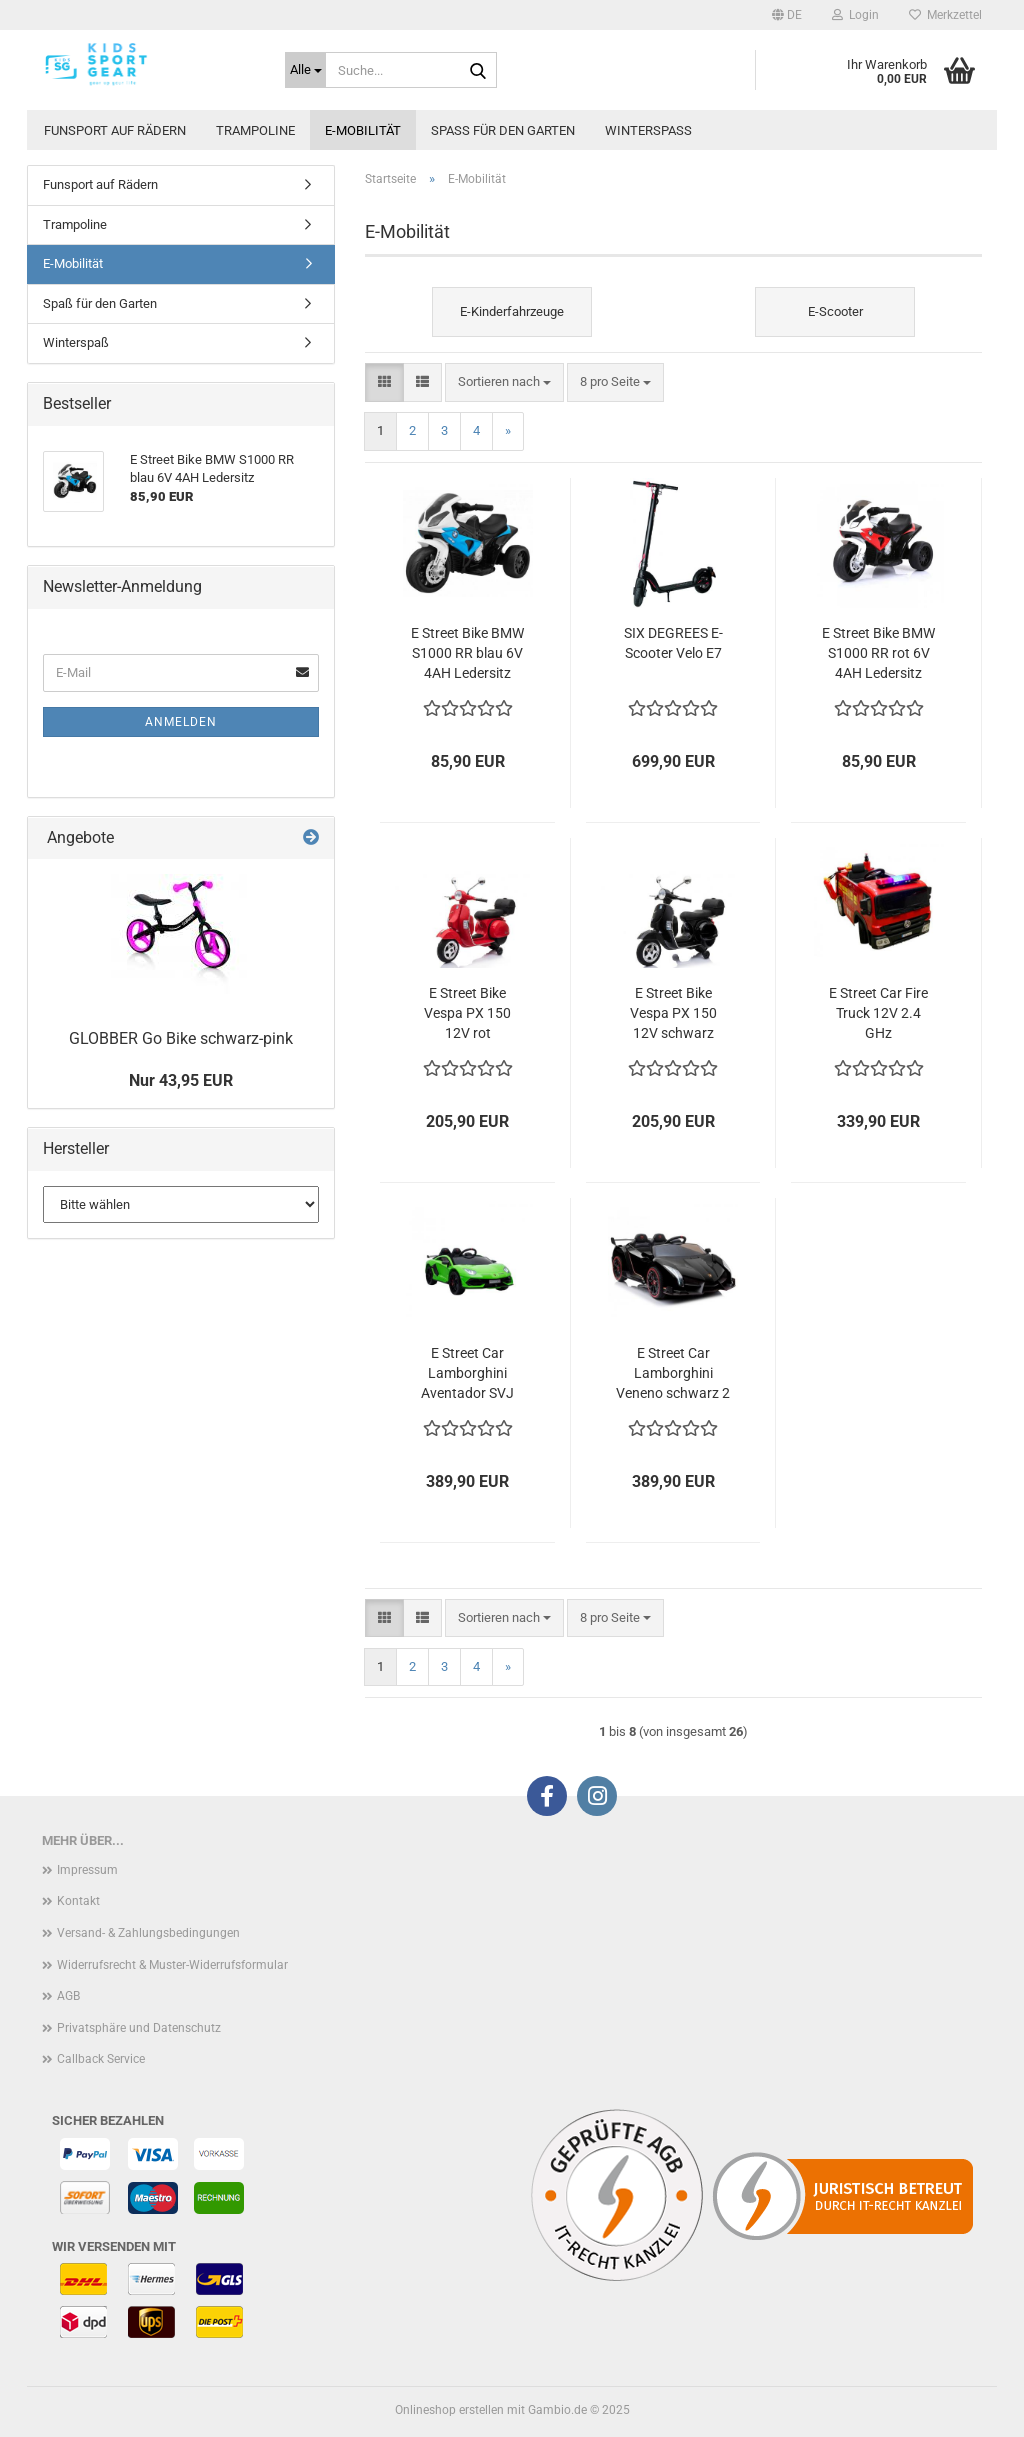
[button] (787, 15)
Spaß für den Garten (503, 130)
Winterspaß (648, 130)
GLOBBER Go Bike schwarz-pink (181, 1038)
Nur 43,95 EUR (181, 1080)
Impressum (87, 1870)
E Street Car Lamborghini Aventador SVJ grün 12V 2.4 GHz (468, 1374)
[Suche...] (305, 70)
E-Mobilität (363, 130)
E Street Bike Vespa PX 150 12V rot (467, 1013)
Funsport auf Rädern (115, 130)
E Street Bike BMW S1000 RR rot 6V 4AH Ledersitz (878, 653)
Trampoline (255, 130)
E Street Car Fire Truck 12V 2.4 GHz (878, 1013)
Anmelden (181, 722)
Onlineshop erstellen (449, 2410)
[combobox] (504, 382)
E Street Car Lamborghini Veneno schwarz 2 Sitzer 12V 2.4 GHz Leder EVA (673, 1374)
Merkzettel (945, 15)
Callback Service (101, 2059)
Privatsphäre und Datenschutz (139, 2028)
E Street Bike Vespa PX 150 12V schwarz (673, 1013)
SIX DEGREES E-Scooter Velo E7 (673, 643)
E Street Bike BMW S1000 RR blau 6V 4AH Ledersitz (467, 653)
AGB (68, 1996)
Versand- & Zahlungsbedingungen (148, 1933)
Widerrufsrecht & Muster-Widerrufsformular (172, 1965)
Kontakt (78, 1901)
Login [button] (855, 15)
